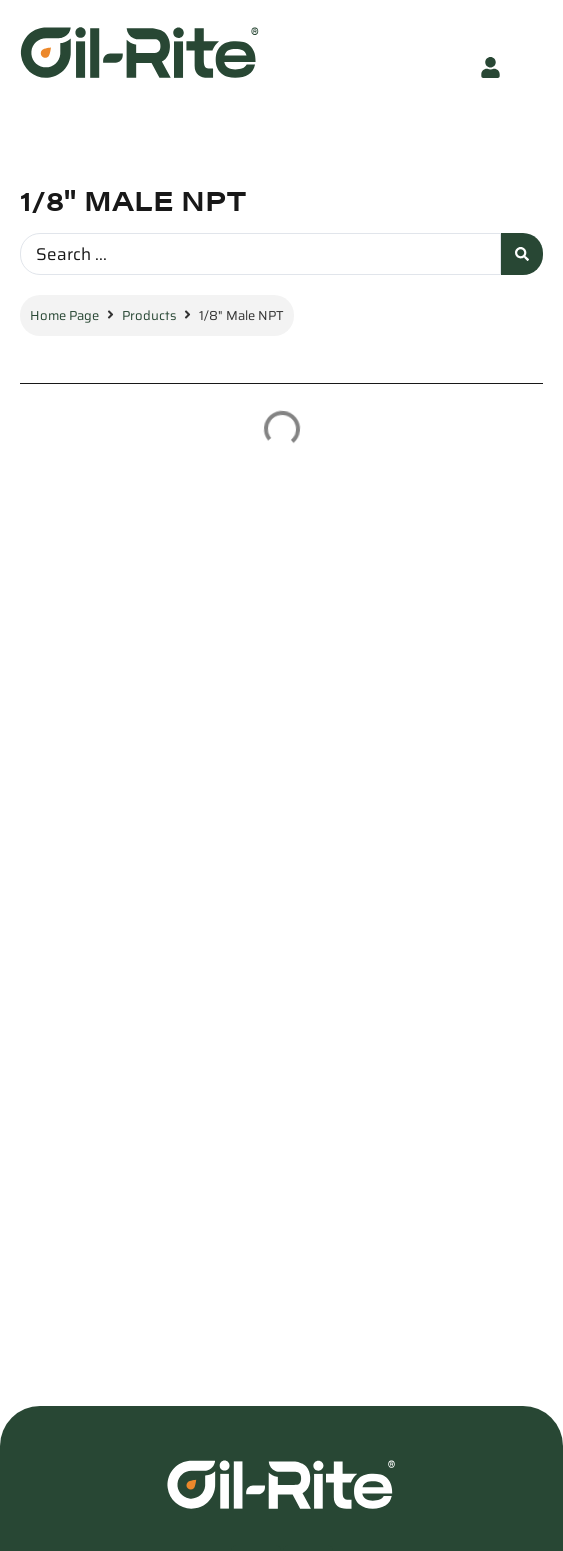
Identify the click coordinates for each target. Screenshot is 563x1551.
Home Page (64, 315)
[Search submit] (522, 254)
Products (149, 315)
